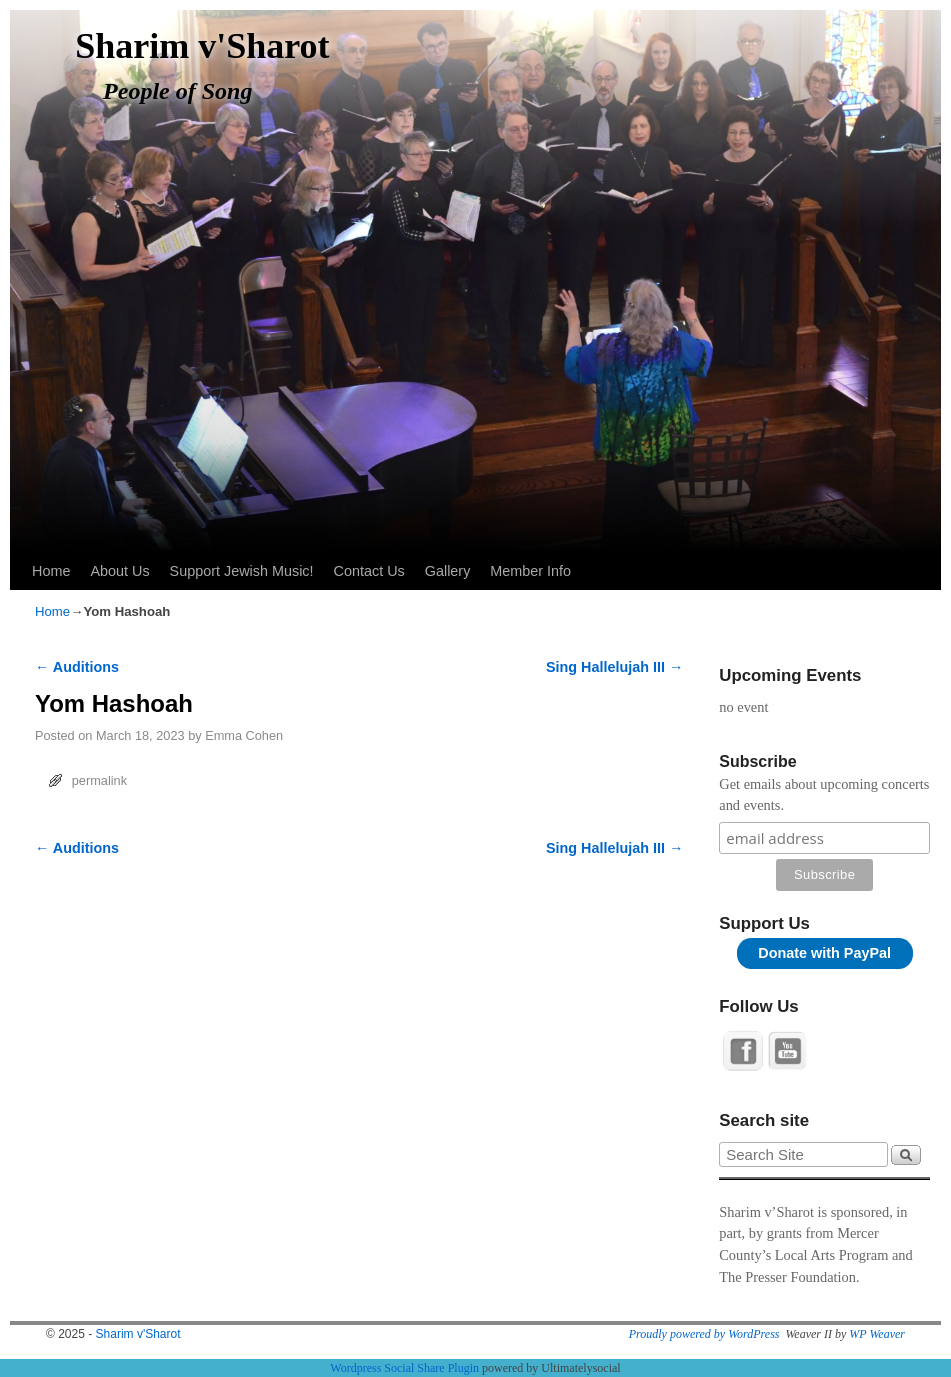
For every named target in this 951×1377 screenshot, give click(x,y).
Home (51, 571)
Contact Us (369, 571)
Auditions (77, 667)
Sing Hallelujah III (614, 667)
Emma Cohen (244, 735)
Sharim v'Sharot (202, 46)
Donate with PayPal (824, 953)
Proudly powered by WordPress (704, 1334)
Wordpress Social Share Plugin (406, 1368)
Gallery (448, 571)
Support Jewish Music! (242, 571)
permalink (99, 780)
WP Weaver (877, 1334)
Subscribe (757, 761)
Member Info (530, 571)
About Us (119, 571)
